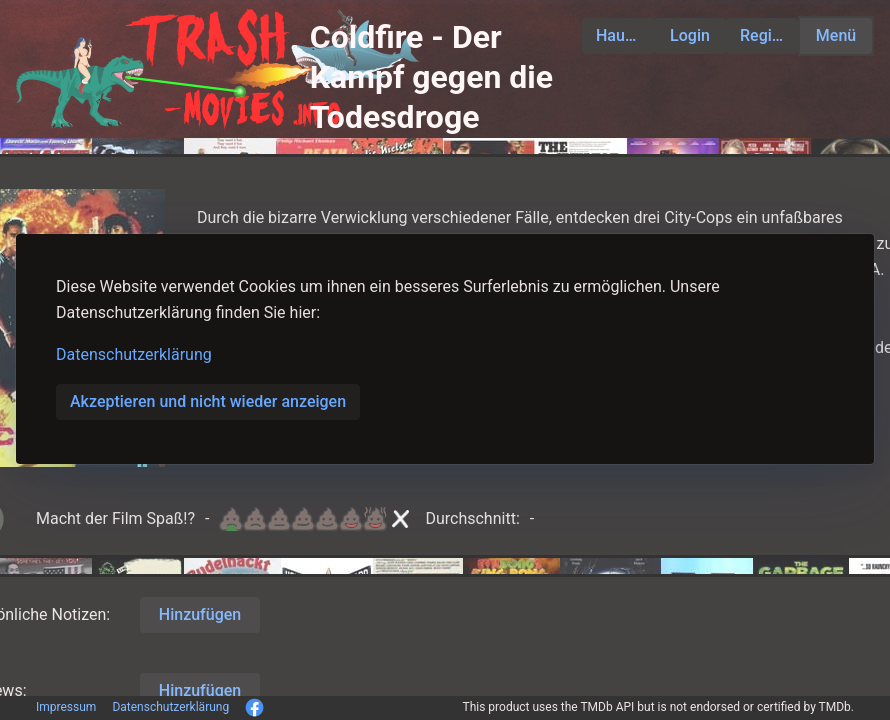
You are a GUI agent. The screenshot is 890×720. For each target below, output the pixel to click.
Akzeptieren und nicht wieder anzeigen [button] (208, 401)
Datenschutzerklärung (134, 354)
